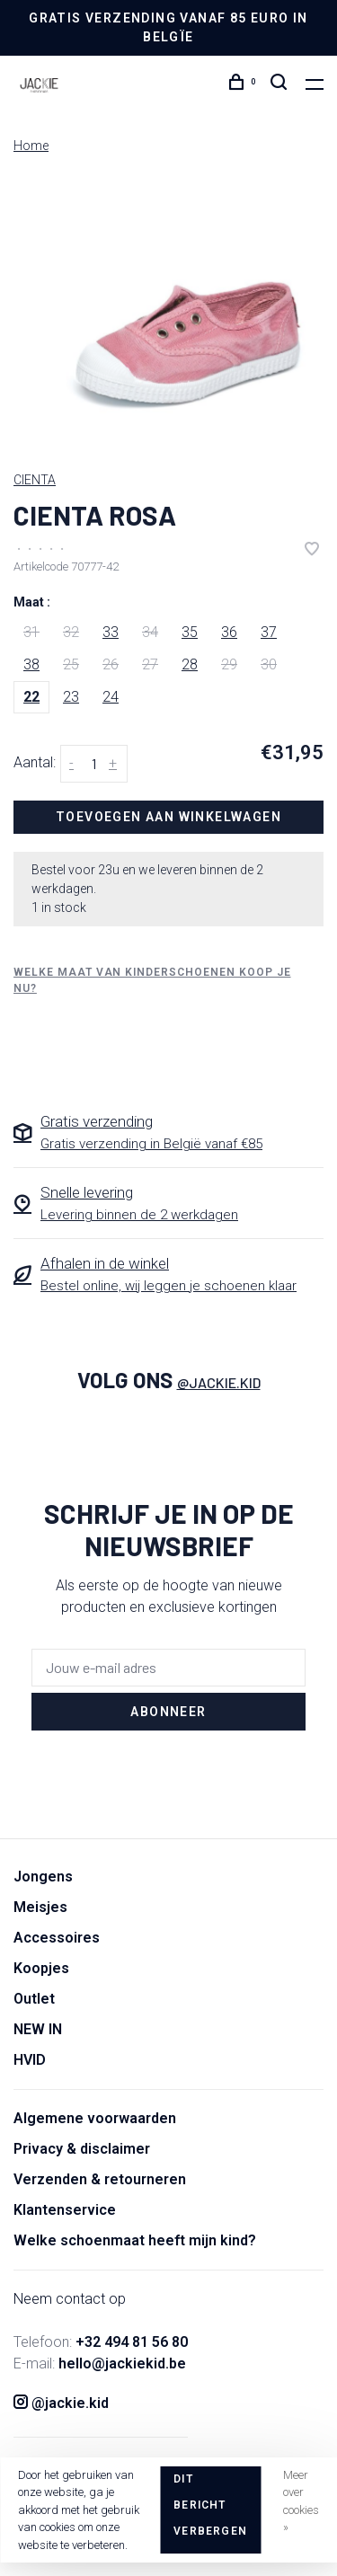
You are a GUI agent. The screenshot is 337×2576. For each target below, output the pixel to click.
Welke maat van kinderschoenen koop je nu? (152, 980)
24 (110, 696)
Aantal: (34, 762)
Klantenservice (64, 2209)
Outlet (34, 1998)
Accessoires (56, 1937)
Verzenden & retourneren (99, 2179)
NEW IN (37, 2029)
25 (71, 664)
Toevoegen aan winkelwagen (168, 817)
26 (110, 664)
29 (229, 664)
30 (269, 664)
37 (269, 632)
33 (110, 632)
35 (190, 632)
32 (71, 632)
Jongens (43, 1876)
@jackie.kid (219, 1382)
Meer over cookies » (301, 2501)
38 (31, 664)
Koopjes (41, 1968)
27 (150, 664)
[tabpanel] (168, 313)
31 (31, 632)
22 (31, 696)
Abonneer (168, 1711)
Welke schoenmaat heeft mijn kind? (134, 2240)
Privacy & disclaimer (81, 2148)
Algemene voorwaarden (94, 2118)
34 (150, 632)
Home (31, 145)
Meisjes (40, 1907)
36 (229, 632)
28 (190, 664)
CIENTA (34, 480)
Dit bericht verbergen (210, 2505)
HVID (29, 2059)
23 (71, 696)
